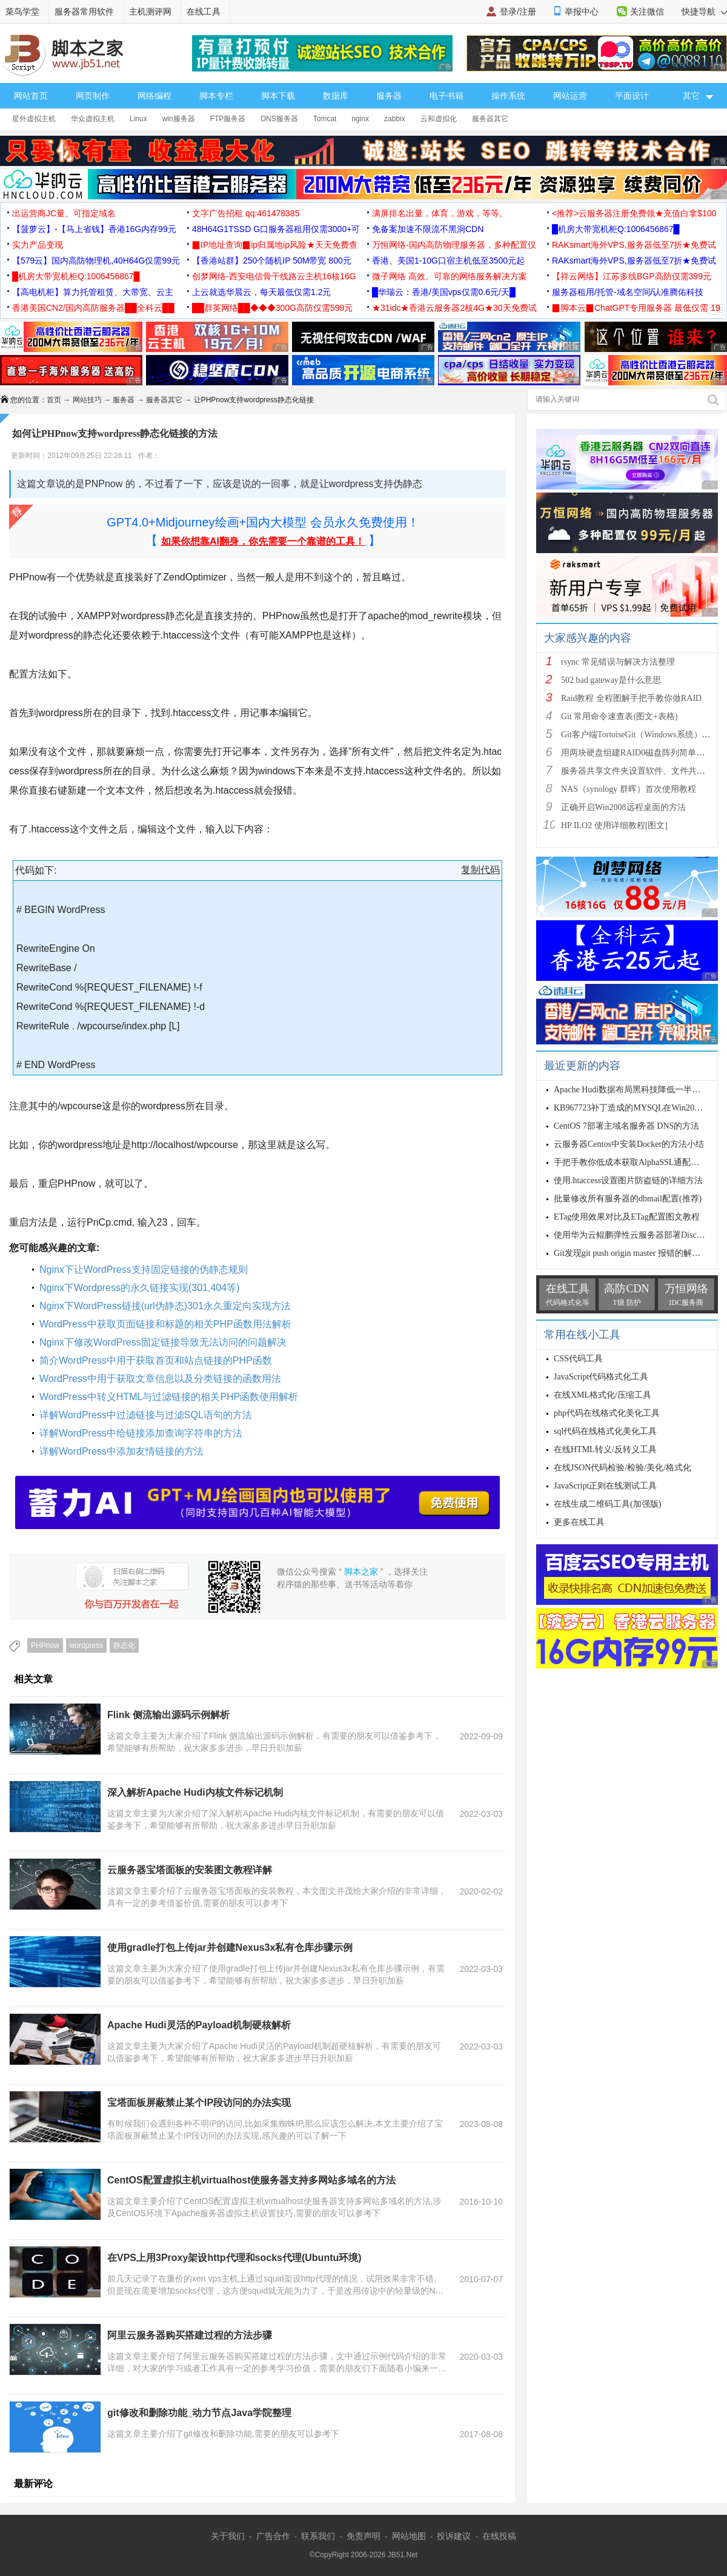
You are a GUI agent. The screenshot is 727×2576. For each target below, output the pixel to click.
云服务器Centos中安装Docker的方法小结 (629, 1144)
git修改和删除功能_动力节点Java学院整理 (199, 2413)
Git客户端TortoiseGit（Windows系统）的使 (640, 734)
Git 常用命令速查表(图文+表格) (619, 716)
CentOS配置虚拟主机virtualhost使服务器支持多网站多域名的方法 (251, 2180)
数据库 (335, 96)
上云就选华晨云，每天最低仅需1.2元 (261, 292)
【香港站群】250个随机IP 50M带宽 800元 (271, 260)
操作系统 (508, 96)
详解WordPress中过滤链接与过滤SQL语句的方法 (145, 1415)
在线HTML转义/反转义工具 (605, 1449)
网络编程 (154, 96)
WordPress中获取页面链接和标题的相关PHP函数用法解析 (165, 1324)
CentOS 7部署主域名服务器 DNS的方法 (626, 1125)
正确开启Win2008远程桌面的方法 (623, 807)
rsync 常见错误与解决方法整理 (618, 661)
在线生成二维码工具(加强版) (607, 1504)
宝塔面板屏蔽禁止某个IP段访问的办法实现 (199, 2102)
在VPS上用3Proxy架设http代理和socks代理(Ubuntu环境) (234, 2257)
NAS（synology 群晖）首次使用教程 (628, 789)
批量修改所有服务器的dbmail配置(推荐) (628, 1198)
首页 (54, 400)
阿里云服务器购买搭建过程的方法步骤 (189, 2335)
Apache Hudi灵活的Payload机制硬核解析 (199, 2025)
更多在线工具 (579, 1522)
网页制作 (93, 96)
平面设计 (632, 96)
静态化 (124, 1645)
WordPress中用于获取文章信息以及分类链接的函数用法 (160, 1378)
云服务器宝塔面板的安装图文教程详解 (189, 1870)
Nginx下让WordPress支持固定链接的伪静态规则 (143, 1269)
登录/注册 (518, 11)
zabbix (394, 119)
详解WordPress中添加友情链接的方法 (121, 1451)
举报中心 (582, 11)
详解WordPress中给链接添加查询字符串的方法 (140, 1433)
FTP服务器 (228, 119)
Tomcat (325, 119)
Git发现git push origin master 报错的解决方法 (635, 1253)
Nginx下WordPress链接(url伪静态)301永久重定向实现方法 (165, 1306)
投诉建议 (454, 2536)
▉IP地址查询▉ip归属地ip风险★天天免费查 (274, 245)
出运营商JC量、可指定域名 (64, 213)
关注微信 (647, 11)
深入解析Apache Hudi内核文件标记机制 (195, 1792)
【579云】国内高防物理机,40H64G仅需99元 (96, 260)
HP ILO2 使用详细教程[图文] (614, 825)
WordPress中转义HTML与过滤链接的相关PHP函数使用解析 (168, 1397)
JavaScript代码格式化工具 (601, 1376)
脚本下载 (278, 96)
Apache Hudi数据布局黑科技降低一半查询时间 (640, 1089)
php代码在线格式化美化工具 (607, 1413)
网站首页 (31, 96)
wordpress (86, 1645)
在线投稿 (499, 2536)
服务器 (389, 96)
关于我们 (228, 2536)
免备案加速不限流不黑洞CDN (427, 229)
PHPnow (45, 1645)
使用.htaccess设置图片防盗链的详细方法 (628, 1180)
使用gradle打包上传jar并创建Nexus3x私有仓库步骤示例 (230, 1947)
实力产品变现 (37, 245)
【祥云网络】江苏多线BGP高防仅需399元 (631, 276)
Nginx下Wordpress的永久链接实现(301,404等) (139, 1288)
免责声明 (363, 2536)
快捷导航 (704, 11)
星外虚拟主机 (34, 119)
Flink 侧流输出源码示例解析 (168, 1715)
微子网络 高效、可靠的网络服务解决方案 (449, 276)
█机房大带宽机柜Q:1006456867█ (615, 229)
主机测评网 (150, 11)
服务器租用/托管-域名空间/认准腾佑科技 (627, 292)
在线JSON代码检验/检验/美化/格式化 (622, 1467)
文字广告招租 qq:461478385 (245, 213)
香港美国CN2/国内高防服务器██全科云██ (93, 308)
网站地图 (409, 2536)
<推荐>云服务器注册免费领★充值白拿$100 (634, 213)
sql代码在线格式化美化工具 (605, 1431)
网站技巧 (87, 400)
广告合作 (273, 2536)
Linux (138, 119)
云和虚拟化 (438, 119)
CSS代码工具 (578, 1358)
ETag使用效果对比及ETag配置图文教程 (627, 1216)
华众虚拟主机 (93, 119)
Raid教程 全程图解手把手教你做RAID (631, 698)
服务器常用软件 (84, 11)
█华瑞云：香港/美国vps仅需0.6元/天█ (444, 292)
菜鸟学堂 (22, 11)
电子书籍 (446, 96)
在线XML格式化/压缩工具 (602, 1394)
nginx (360, 119)
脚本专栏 (216, 96)
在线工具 (204, 11)
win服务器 (178, 119)
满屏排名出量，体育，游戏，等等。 (440, 213)
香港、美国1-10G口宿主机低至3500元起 (448, 260)
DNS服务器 (279, 119)
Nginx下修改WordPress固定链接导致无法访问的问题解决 (163, 1342)
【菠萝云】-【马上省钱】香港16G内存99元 (94, 229)
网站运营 (570, 96)
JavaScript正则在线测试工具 (605, 1485)
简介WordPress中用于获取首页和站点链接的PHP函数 (155, 1360)
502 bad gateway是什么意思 (611, 680)
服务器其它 (490, 119)
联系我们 (318, 2536)
